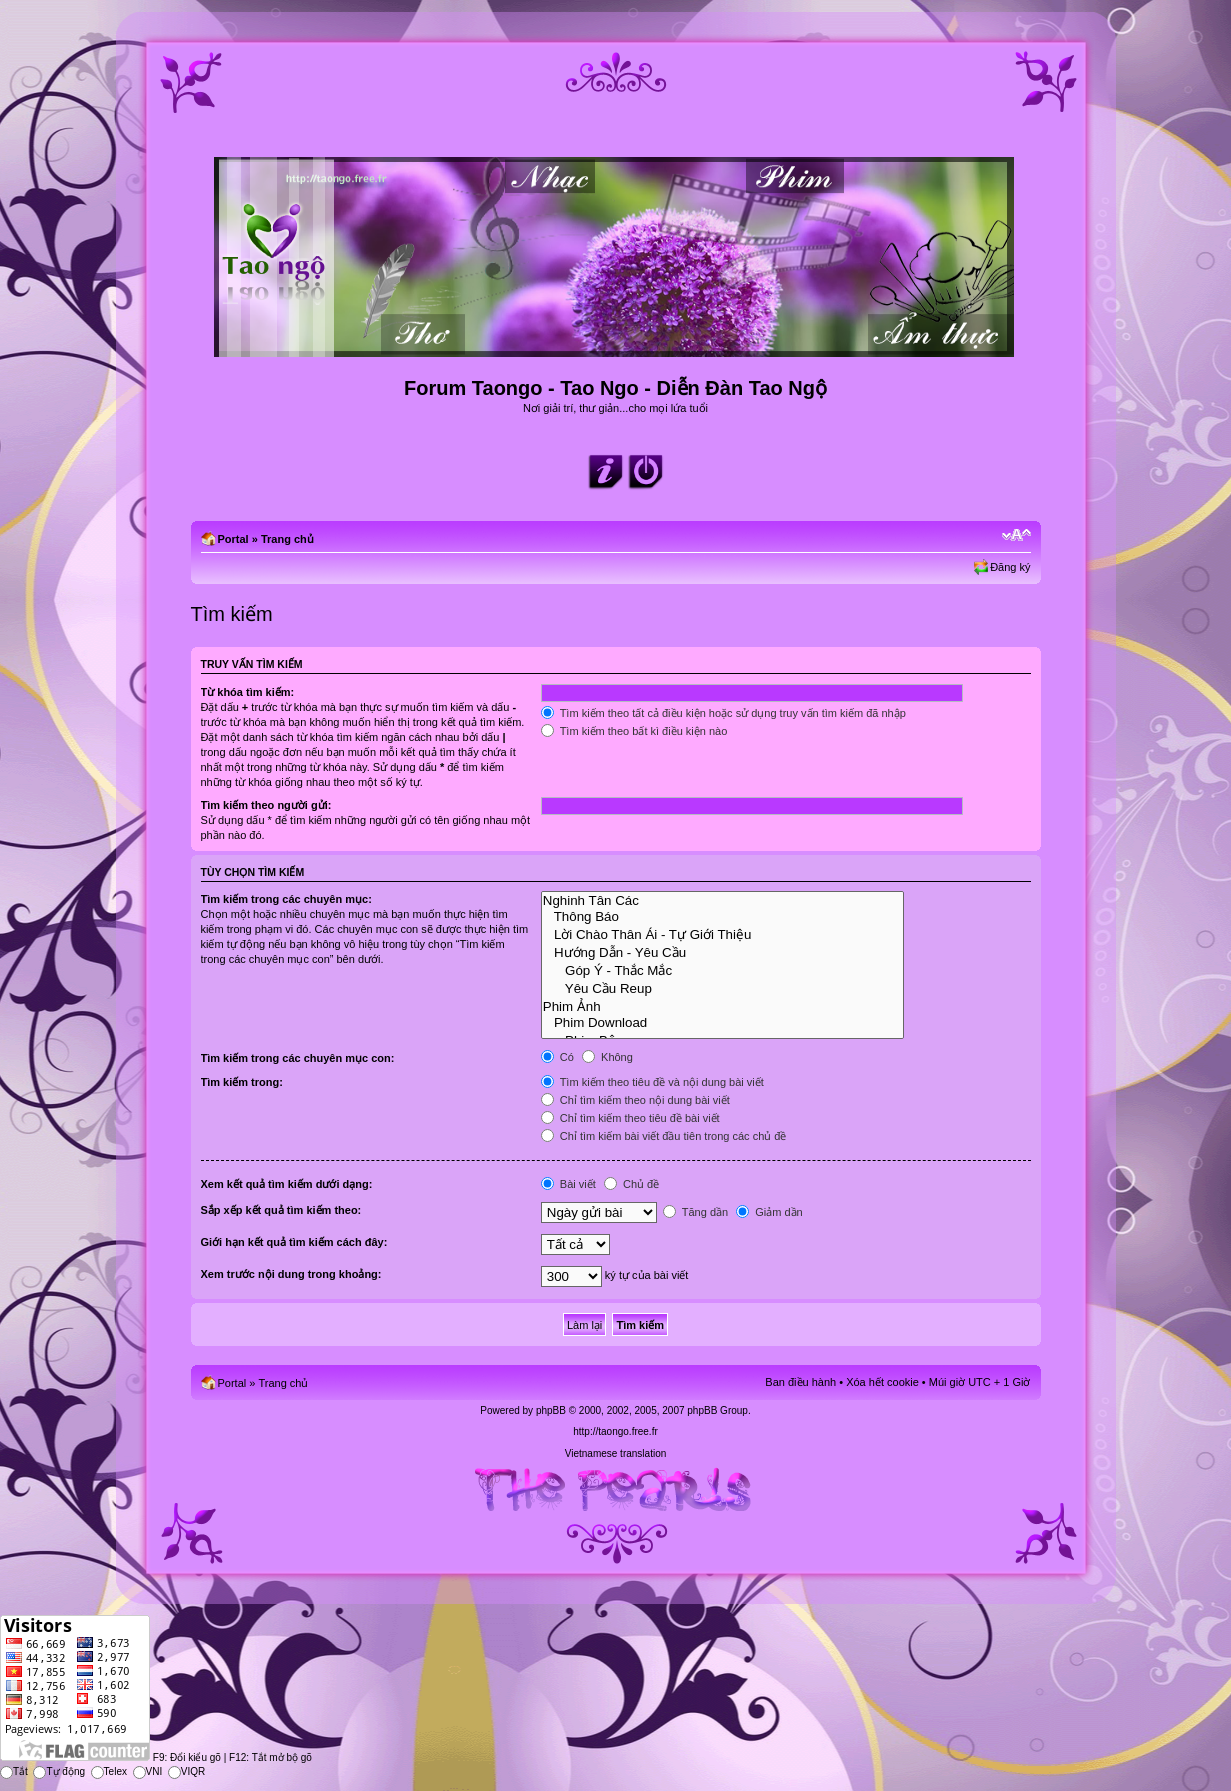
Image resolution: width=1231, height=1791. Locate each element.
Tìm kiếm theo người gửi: (266, 805)
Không (607, 1057)
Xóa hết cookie (882, 1382)
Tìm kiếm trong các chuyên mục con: (298, 1058)
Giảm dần (769, 1212)
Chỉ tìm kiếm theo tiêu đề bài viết (630, 1118)
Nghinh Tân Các (723, 901)
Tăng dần (695, 1212)
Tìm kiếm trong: (242, 1082)
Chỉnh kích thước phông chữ (1016, 535)
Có (557, 1057)
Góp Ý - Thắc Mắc (723, 970)
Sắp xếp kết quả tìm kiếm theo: (281, 1210)
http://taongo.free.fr (615, 1431)
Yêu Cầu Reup (723, 988)
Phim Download (723, 1023)
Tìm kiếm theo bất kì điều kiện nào (634, 731)
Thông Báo (723, 917)
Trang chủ (287, 539)
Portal (233, 539)
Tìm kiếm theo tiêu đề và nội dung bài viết (652, 1082)
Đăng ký (1010, 567)
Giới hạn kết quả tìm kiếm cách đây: (294, 1242)
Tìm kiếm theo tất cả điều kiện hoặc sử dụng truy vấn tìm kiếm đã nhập (723, 713)
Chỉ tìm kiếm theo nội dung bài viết (635, 1100)
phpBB (551, 1410)
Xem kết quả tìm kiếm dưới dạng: (287, 1184)
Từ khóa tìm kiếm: (248, 692)
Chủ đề (631, 1184)
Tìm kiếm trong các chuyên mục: (286, 899)
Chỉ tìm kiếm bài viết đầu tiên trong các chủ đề (664, 1136)
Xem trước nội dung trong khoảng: (291, 1274)
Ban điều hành (800, 1382)
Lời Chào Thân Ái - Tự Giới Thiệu (723, 934)
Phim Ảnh (723, 1006)
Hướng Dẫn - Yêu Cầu (723, 952)
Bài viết (568, 1184)
